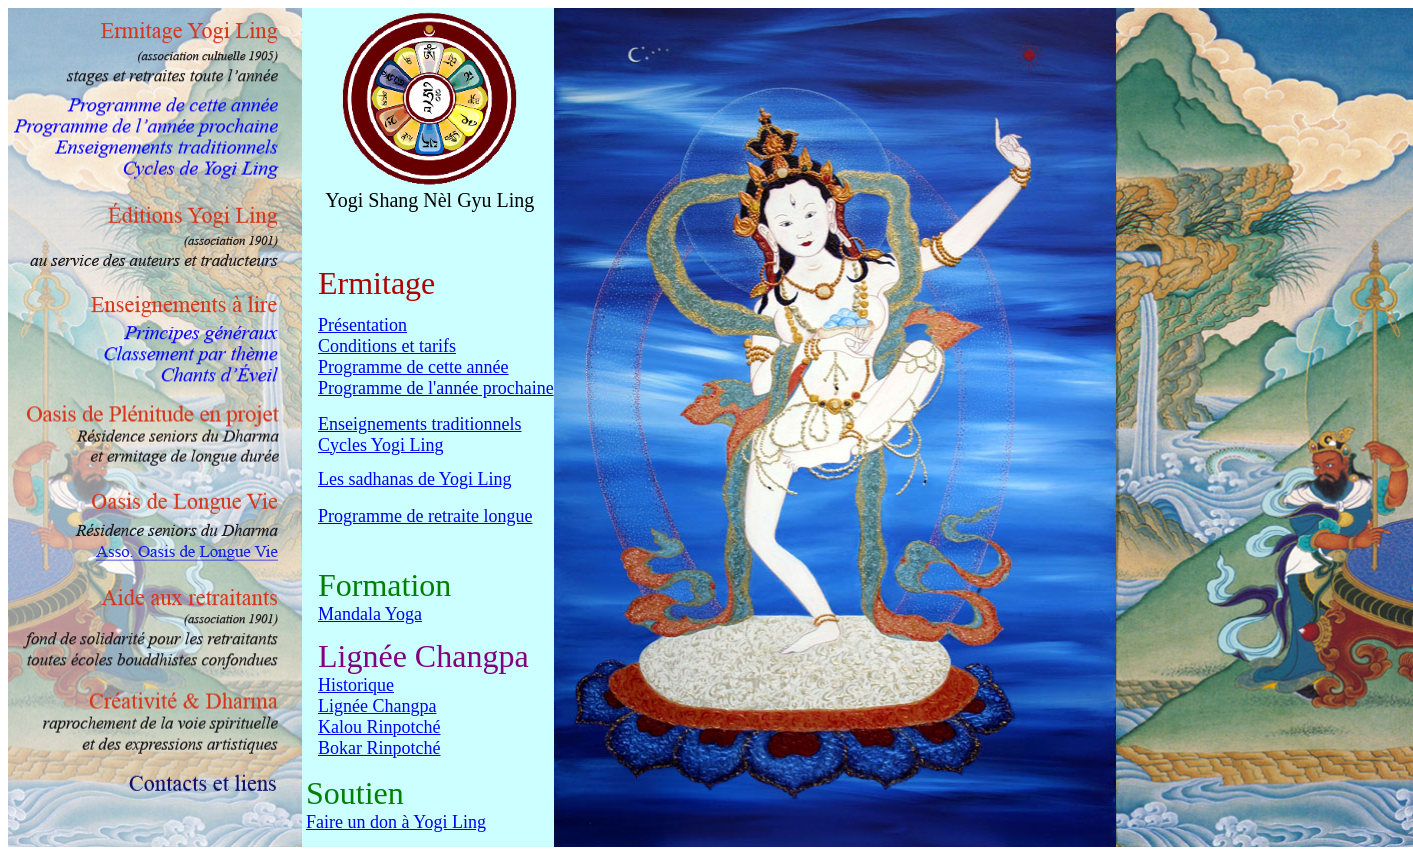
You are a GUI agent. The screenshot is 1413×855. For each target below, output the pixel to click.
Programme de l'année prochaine (436, 388)
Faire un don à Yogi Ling (396, 825)
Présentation (362, 325)
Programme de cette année (413, 367)
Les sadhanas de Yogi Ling (414, 482)
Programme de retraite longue (425, 519)
